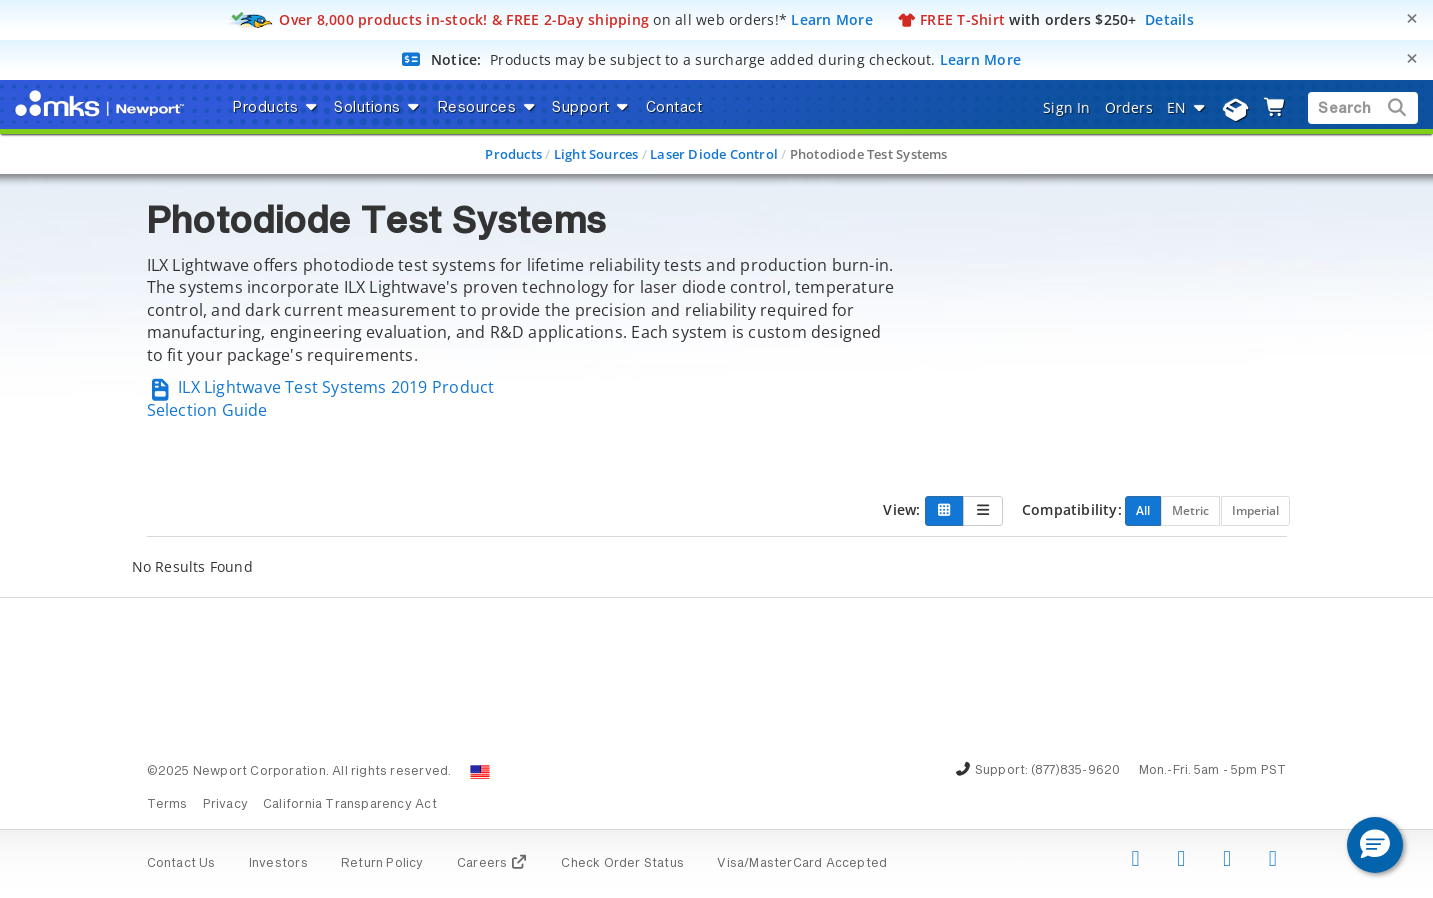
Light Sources (596, 154)
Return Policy (382, 864)
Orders (1129, 107)
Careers (492, 864)
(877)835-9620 (1076, 771)
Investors (278, 864)
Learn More (832, 19)
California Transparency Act (350, 805)
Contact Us (181, 864)
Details (1169, 19)
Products (513, 154)
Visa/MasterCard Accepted (802, 864)
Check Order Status (622, 864)
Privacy (225, 805)
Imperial (1255, 510)
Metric (1190, 510)
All (1143, 510)
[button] (1375, 845)
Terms (167, 805)
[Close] (1412, 18)
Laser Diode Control (714, 154)
